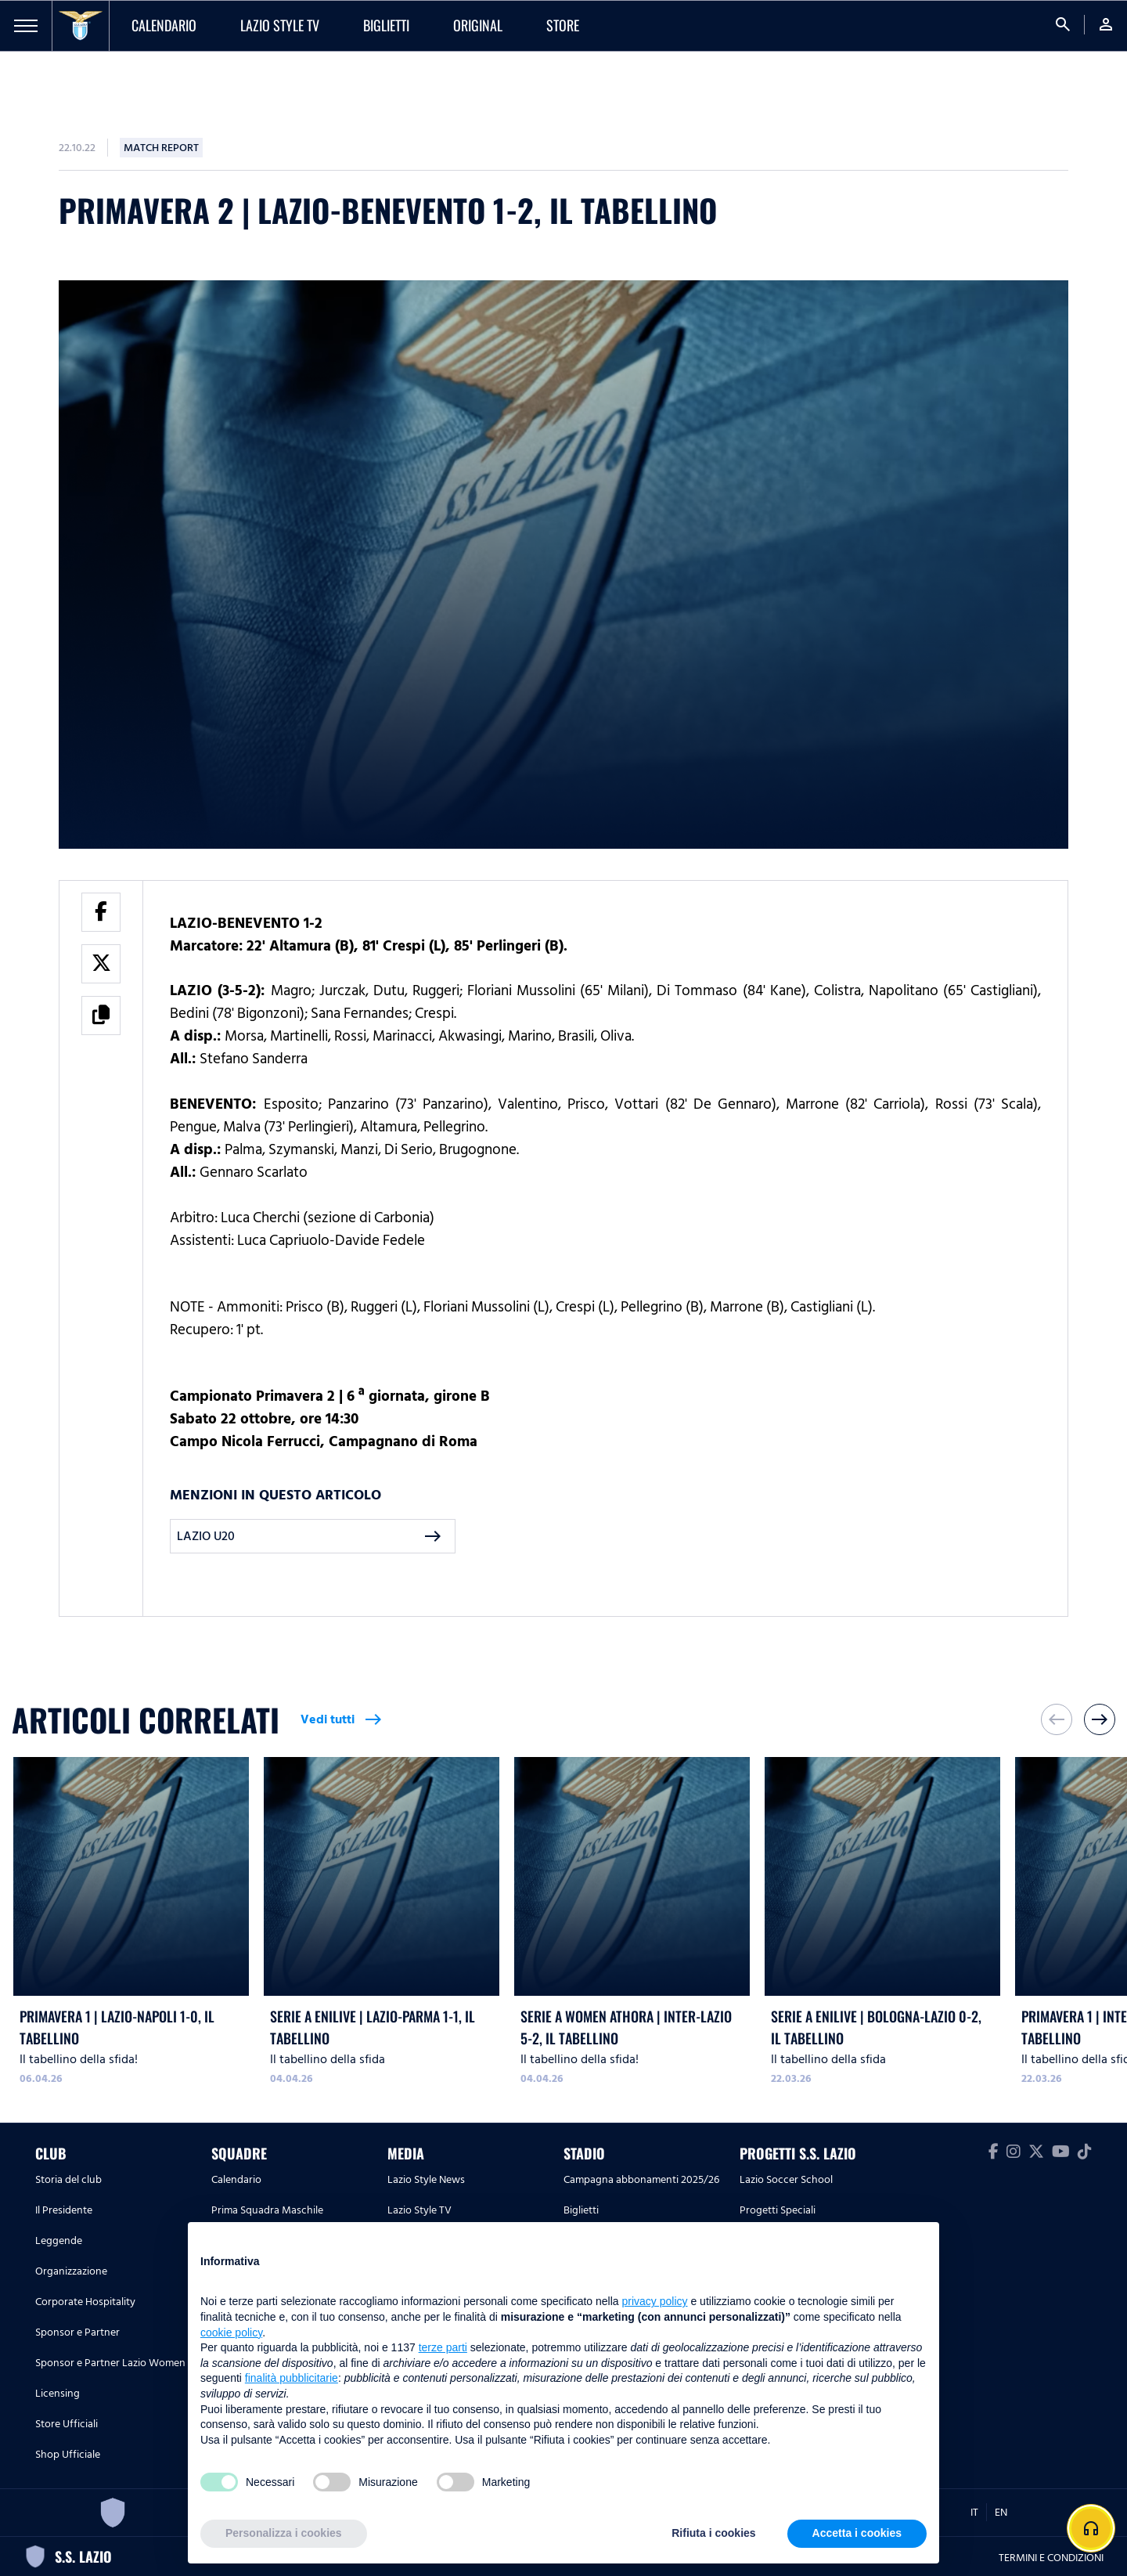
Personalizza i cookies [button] (283, 2533)
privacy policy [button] (655, 2301)
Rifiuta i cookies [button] (713, 2533)
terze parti (443, 2347)
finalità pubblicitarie (291, 2378)
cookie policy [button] (231, 2332)
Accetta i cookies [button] (857, 2533)
